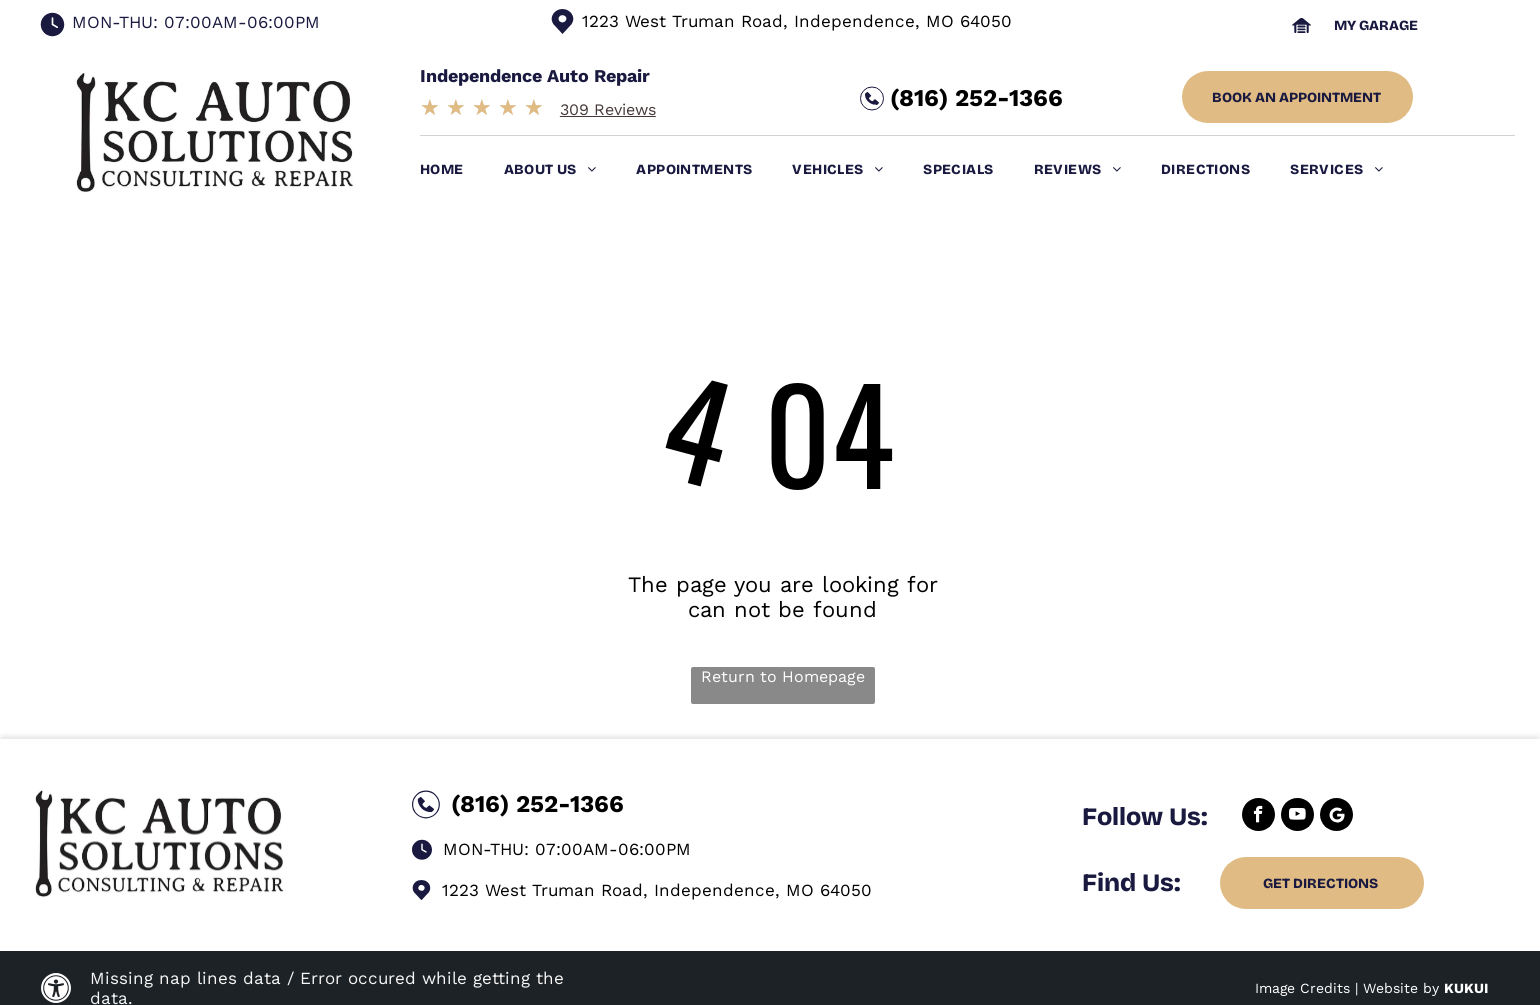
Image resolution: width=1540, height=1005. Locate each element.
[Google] (1336, 817)
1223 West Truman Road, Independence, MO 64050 (797, 21)
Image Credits (1302, 988)
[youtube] (1297, 817)
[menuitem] (462, 169)
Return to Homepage (783, 676)
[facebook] (1258, 817)
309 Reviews (608, 109)
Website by (1401, 988)
